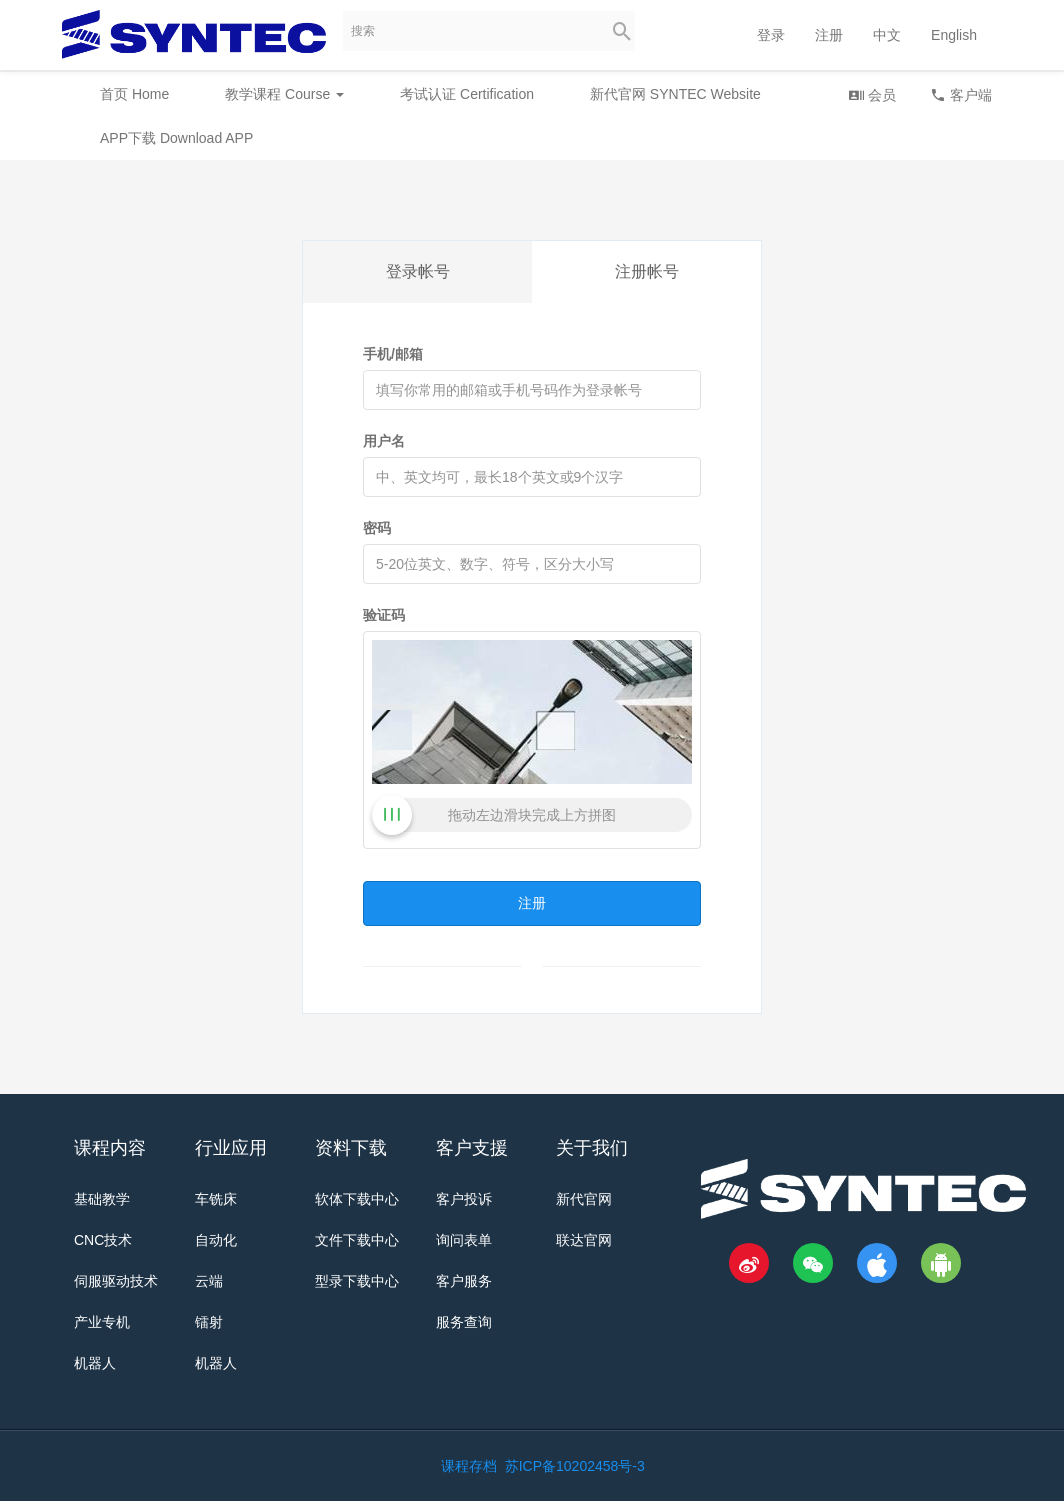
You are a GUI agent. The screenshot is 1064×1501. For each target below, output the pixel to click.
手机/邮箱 (393, 354)
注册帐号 (647, 271)
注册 (829, 35)
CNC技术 (103, 1240)
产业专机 (102, 1322)
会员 (872, 94)
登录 (771, 35)
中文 (887, 35)
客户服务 (464, 1281)
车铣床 (216, 1199)
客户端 (961, 94)
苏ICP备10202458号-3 (575, 1466)
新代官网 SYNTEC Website (675, 94)
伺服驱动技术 (116, 1281)
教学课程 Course (284, 94)
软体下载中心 (357, 1199)
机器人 (95, 1363)
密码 (377, 528)
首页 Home (134, 94)
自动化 (216, 1240)
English (954, 35)
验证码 (384, 615)
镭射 (209, 1322)
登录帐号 (418, 271)
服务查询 (464, 1322)
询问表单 (464, 1240)
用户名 (384, 441)
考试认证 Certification (467, 94)
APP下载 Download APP (176, 138)
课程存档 (469, 1466)
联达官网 (584, 1240)
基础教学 (102, 1199)
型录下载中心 (357, 1281)
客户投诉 (464, 1199)
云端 (209, 1281)
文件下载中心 (357, 1240)
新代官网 (584, 1199)
